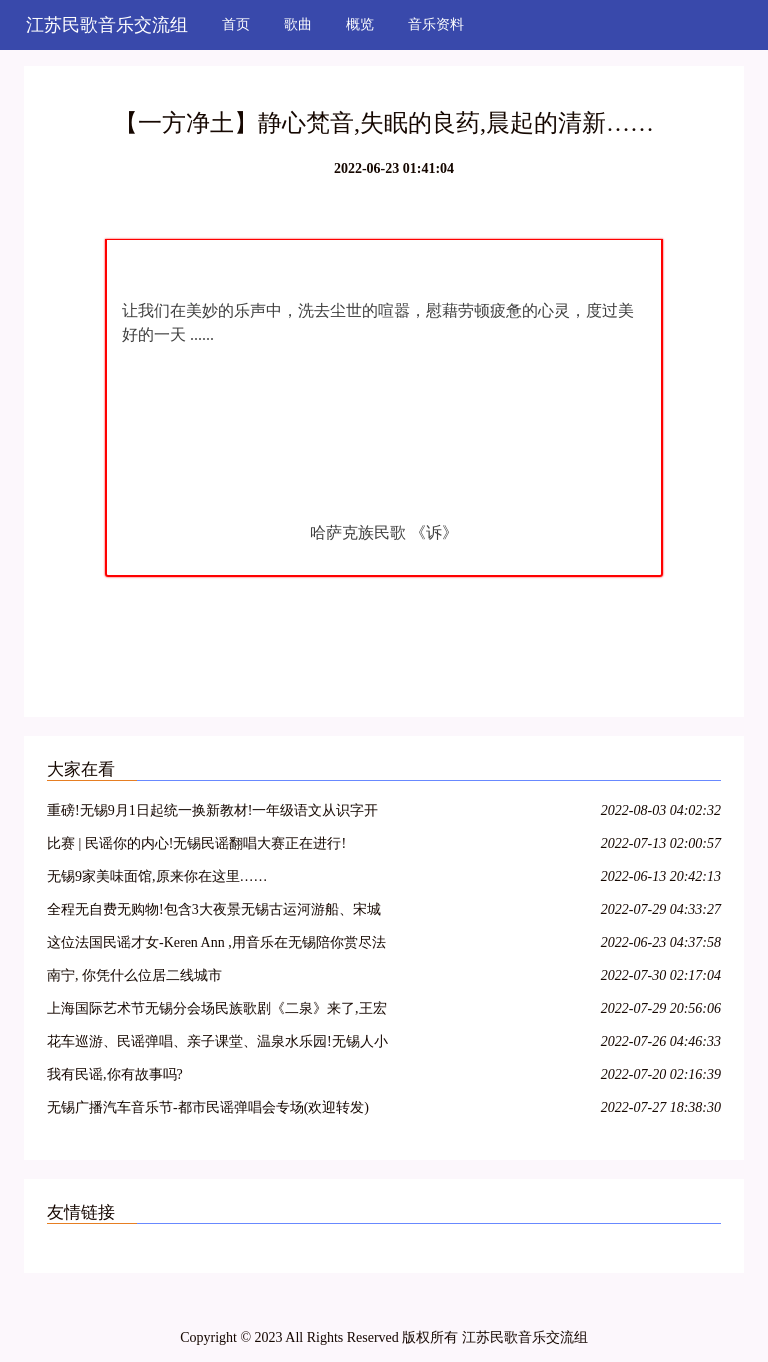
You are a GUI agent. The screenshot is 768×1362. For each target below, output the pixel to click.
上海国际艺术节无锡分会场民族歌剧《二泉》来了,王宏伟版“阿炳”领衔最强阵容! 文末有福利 (217, 1011)
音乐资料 (436, 24)
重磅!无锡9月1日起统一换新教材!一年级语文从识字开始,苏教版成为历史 (212, 813)
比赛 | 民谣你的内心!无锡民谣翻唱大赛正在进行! (196, 843)
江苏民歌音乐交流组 (107, 25)
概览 (360, 24)
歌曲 (298, 24)
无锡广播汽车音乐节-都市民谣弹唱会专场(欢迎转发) (208, 1107)
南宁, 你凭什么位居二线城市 (134, 975)
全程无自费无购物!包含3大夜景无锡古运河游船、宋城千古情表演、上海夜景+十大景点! (214, 912)
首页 (236, 24)
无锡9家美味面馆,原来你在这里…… (157, 876)
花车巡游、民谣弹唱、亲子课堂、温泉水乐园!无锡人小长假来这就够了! (217, 1044)
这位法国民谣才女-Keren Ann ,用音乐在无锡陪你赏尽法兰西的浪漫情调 (216, 945)
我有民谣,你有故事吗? (115, 1074)
